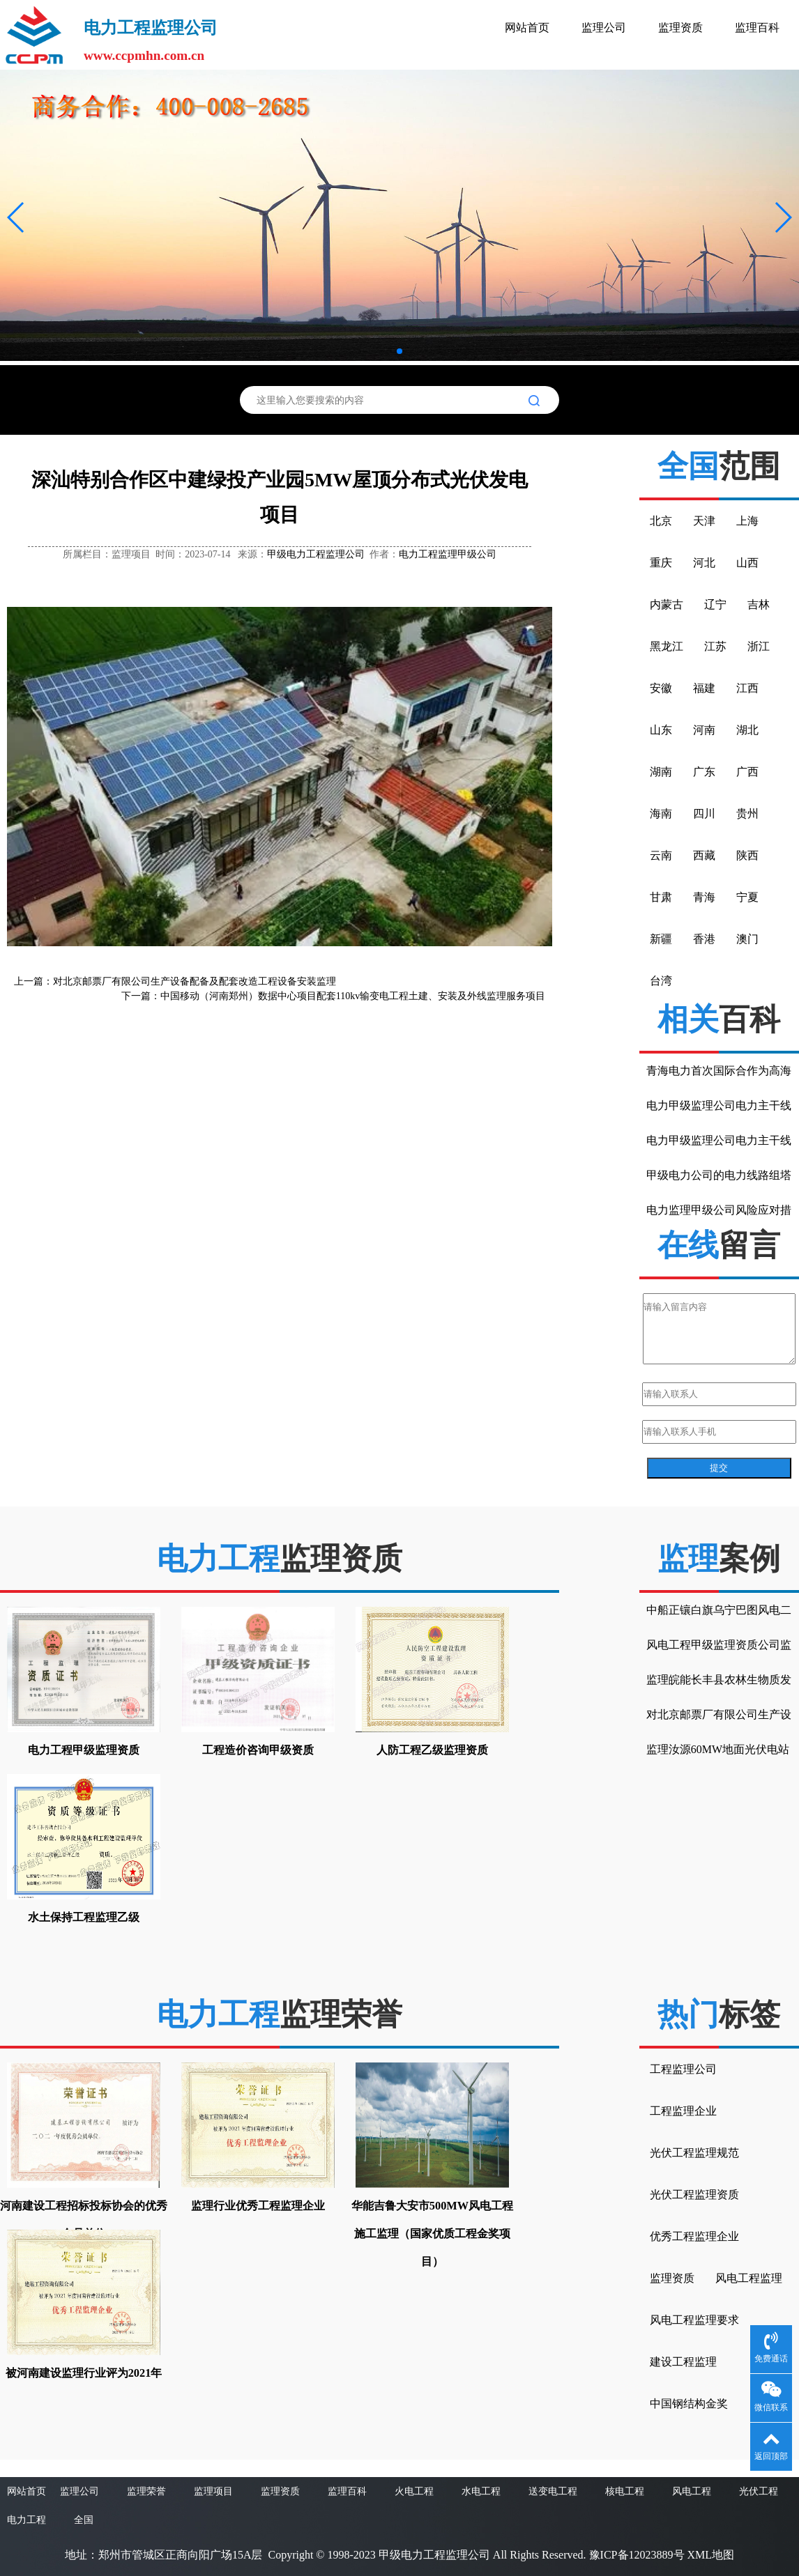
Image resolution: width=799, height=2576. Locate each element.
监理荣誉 (146, 2491)
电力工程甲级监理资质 (83, 1750)
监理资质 (680, 27)
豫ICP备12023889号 (637, 2555)
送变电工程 (552, 2491)
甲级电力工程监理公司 (316, 554)
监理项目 (213, 2491)
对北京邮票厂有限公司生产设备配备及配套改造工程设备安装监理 (194, 981)
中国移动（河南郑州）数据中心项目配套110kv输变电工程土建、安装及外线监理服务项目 (352, 996)
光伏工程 (758, 2491)
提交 (719, 1468)
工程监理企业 (683, 2111)
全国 (83, 2520)
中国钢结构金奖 (689, 2403)
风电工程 (691, 2491)
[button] (16, 217)
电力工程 (26, 2520)
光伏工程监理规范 (694, 2153)
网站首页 (527, 27)
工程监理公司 (683, 2069)
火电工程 (414, 2491)
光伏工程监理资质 (694, 2194)
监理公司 (603, 27)
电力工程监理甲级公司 (447, 554)
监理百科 (757, 27)
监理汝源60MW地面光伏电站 (717, 1749)
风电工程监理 (748, 2278)
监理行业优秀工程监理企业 (258, 2205)
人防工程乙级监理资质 (432, 1750)
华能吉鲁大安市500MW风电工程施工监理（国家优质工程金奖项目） (432, 2233)
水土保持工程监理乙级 (83, 1917)
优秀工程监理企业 (694, 2236)
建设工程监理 (683, 2362)
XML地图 (711, 2555)
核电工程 (624, 2491)
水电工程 (481, 2491)
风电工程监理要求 (694, 2320)
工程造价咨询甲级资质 (258, 1750)
